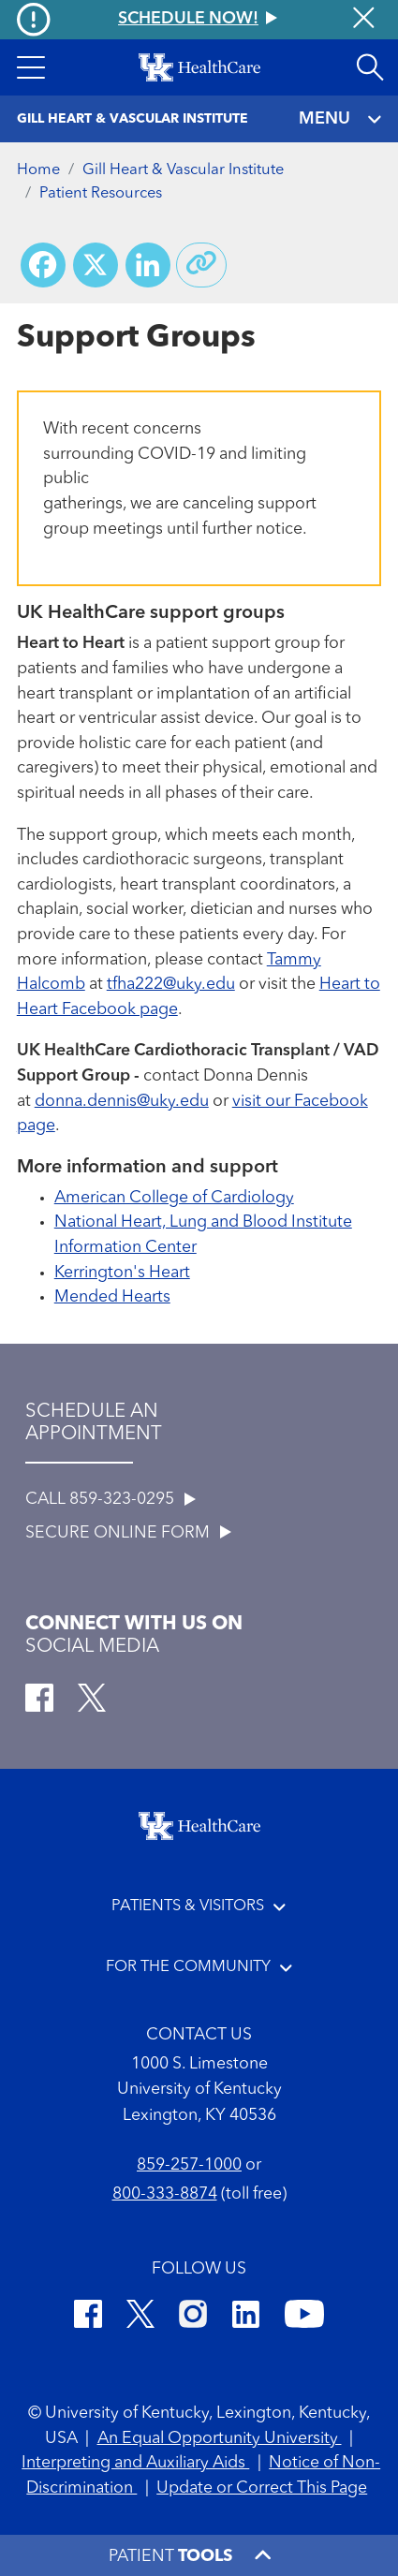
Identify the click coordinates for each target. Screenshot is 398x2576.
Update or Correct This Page (261, 2488)
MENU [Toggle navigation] (340, 119)
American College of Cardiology (174, 1198)
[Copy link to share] (201, 265)
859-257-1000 (189, 2165)
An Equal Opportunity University (219, 2439)
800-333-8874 (164, 2194)
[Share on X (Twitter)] (95, 265)
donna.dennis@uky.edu (122, 1102)
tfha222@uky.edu (171, 985)
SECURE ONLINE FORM (128, 1533)
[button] (31, 67)
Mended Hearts (112, 1297)
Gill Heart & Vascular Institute (183, 170)
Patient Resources (100, 193)
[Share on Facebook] (43, 265)
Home (38, 170)
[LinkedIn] (245, 2317)
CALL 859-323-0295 (110, 1500)
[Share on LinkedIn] (148, 265)
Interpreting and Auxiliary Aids (135, 2463)
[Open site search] (370, 67)
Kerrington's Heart (122, 1273)
